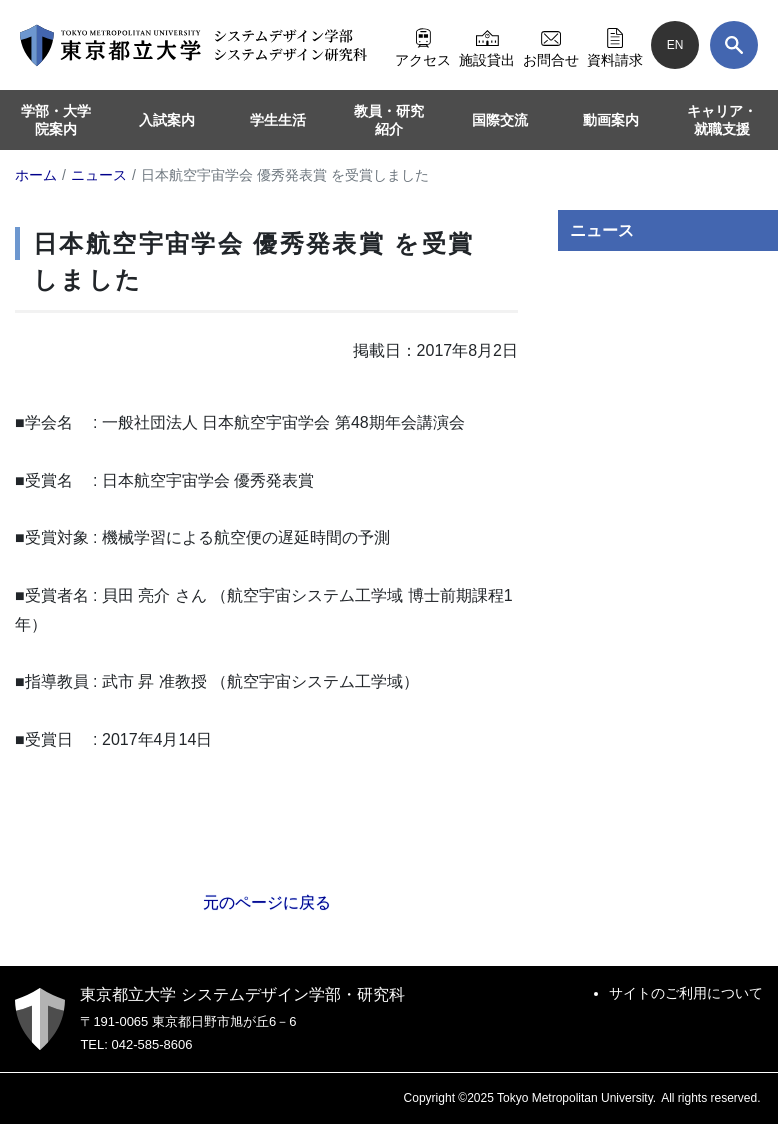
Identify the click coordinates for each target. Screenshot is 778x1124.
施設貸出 (487, 45)
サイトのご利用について (686, 993)
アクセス (423, 45)
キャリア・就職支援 (722, 120)
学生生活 (278, 120)
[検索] (734, 45)
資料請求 (615, 45)
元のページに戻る (267, 902)
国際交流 (500, 120)
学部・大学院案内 (56, 120)
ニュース (602, 230)
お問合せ (551, 45)
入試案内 (167, 120)
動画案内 (611, 120)
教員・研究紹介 (389, 120)
